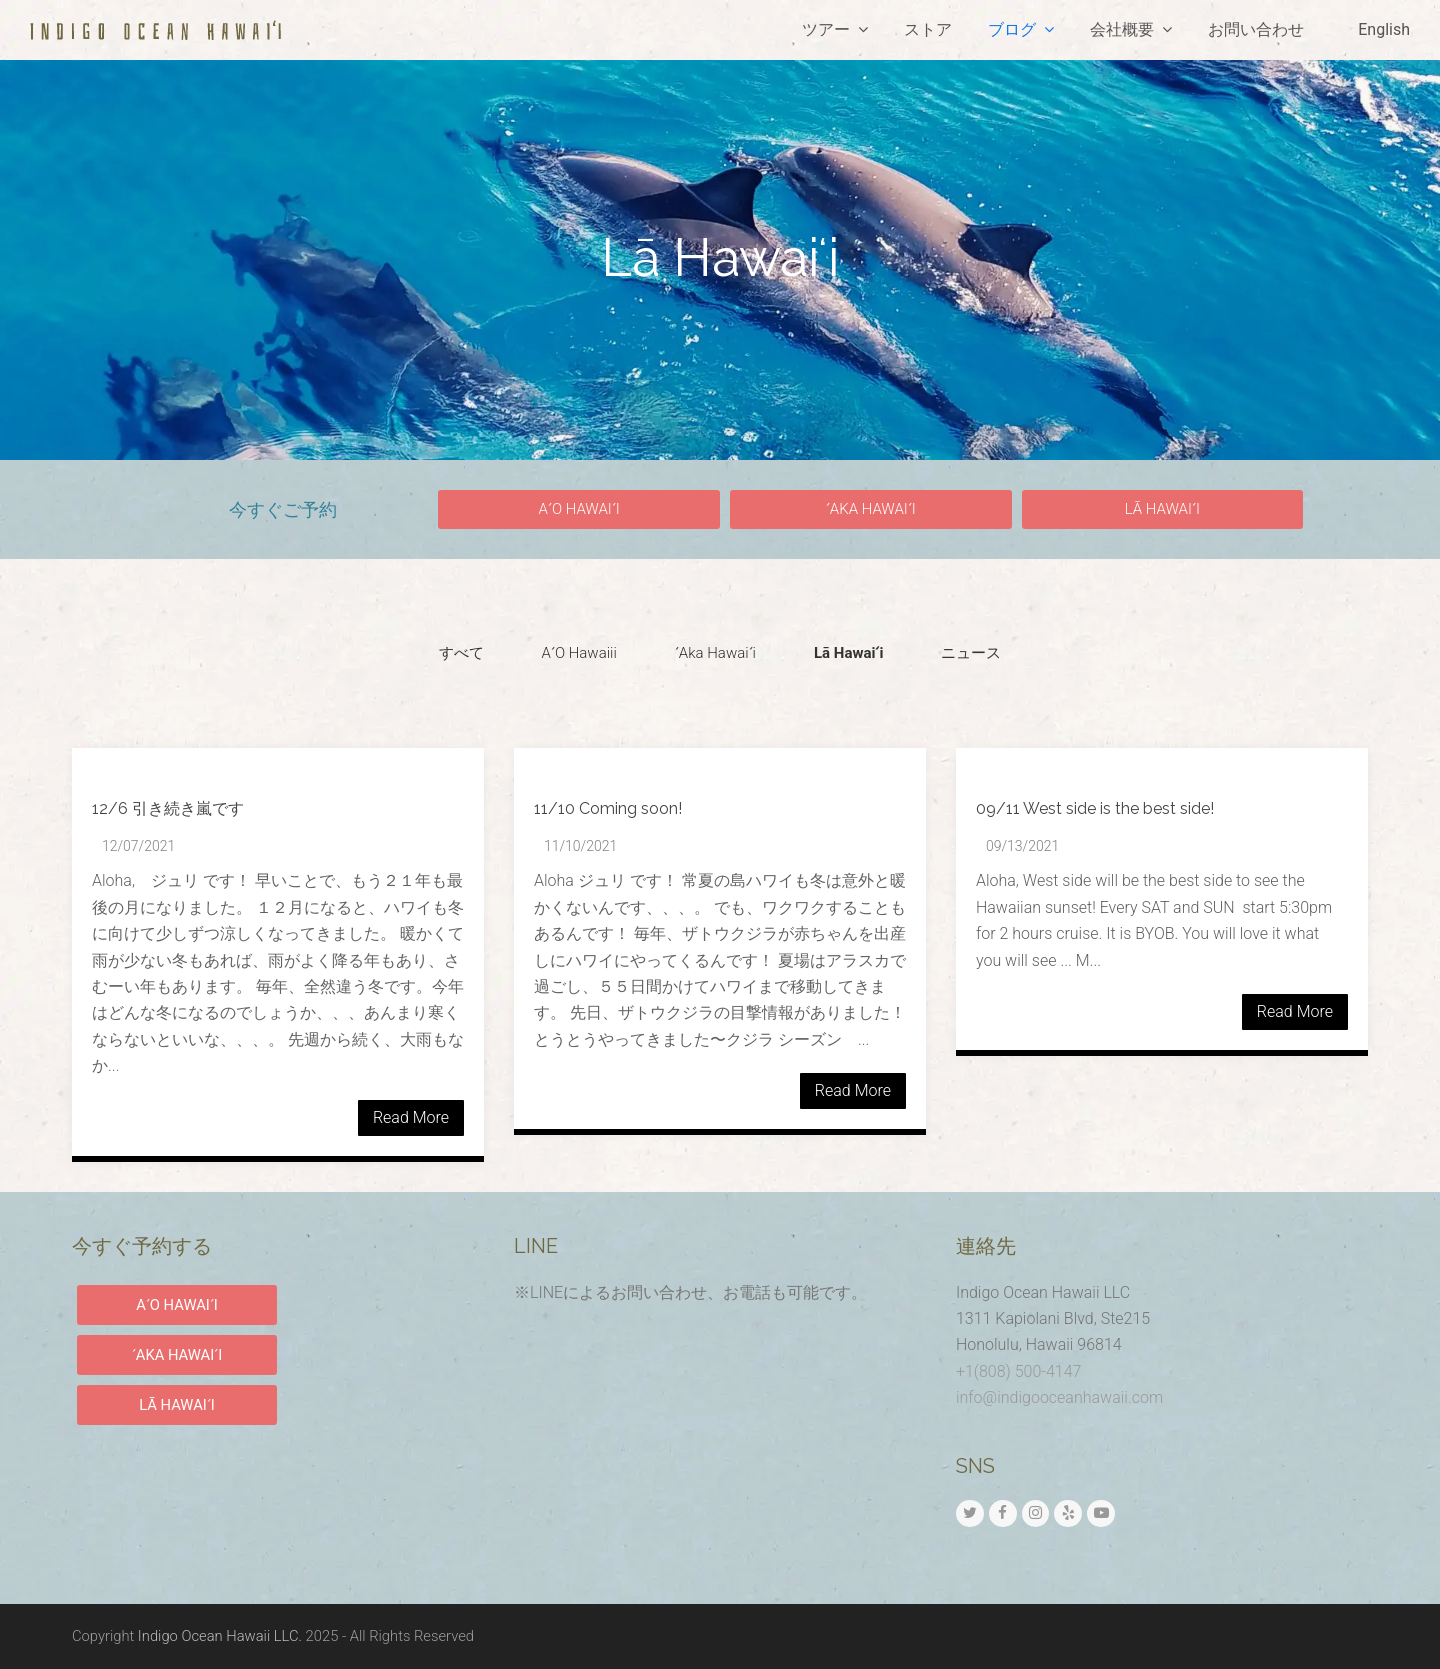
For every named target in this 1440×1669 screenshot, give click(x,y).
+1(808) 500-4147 (1018, 1371)
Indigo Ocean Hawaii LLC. (220, 1636)
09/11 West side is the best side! (1095, 808)
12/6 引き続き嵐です (168, 808)
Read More (411, 1117)
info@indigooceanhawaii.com (1059, 1397)
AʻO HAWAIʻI (177, 1305)
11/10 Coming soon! (608, 808)
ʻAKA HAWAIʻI (177, 1355)
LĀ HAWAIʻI (177, 1405)
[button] (579, 509)
